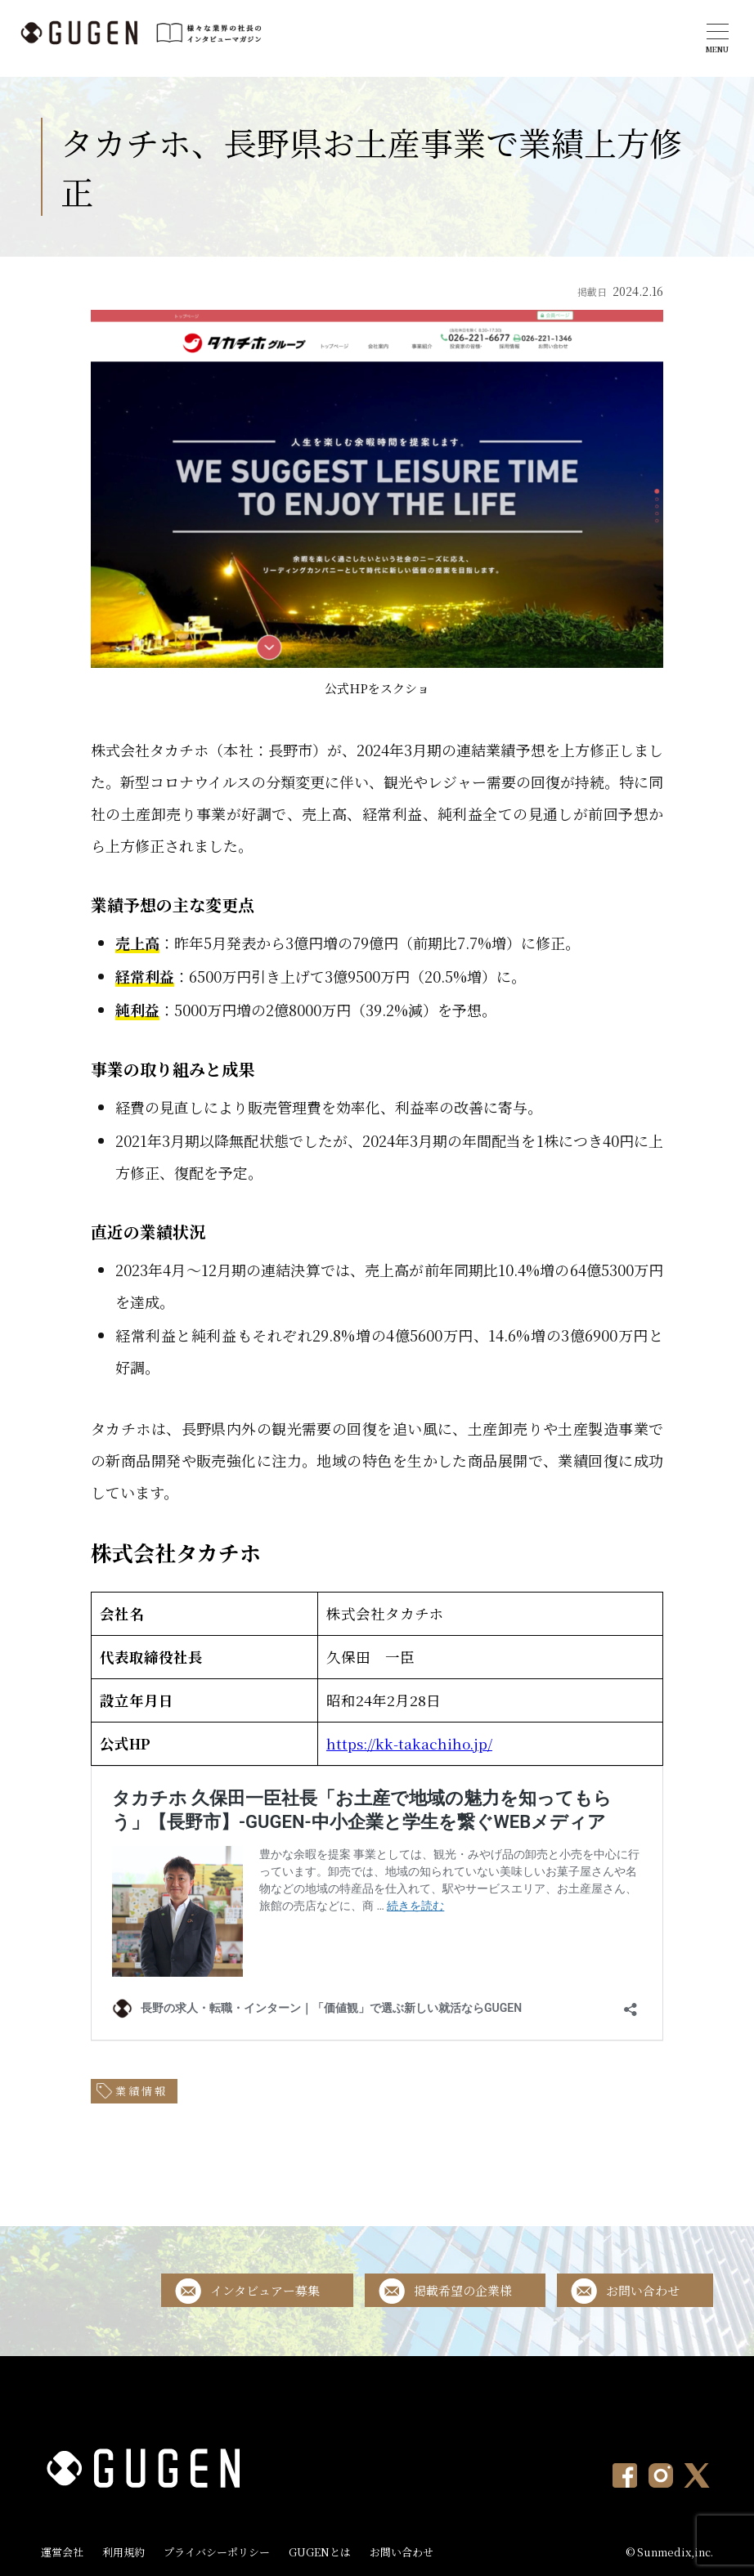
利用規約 (123, 2552)
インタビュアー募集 (265, 2290)
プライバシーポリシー (217, 2552)
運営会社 (62, 2552)
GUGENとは (320, 2552)
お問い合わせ (643, 2290)
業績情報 (141, 2091)
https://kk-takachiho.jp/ (409, 1743)
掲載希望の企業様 (463, 2290)
